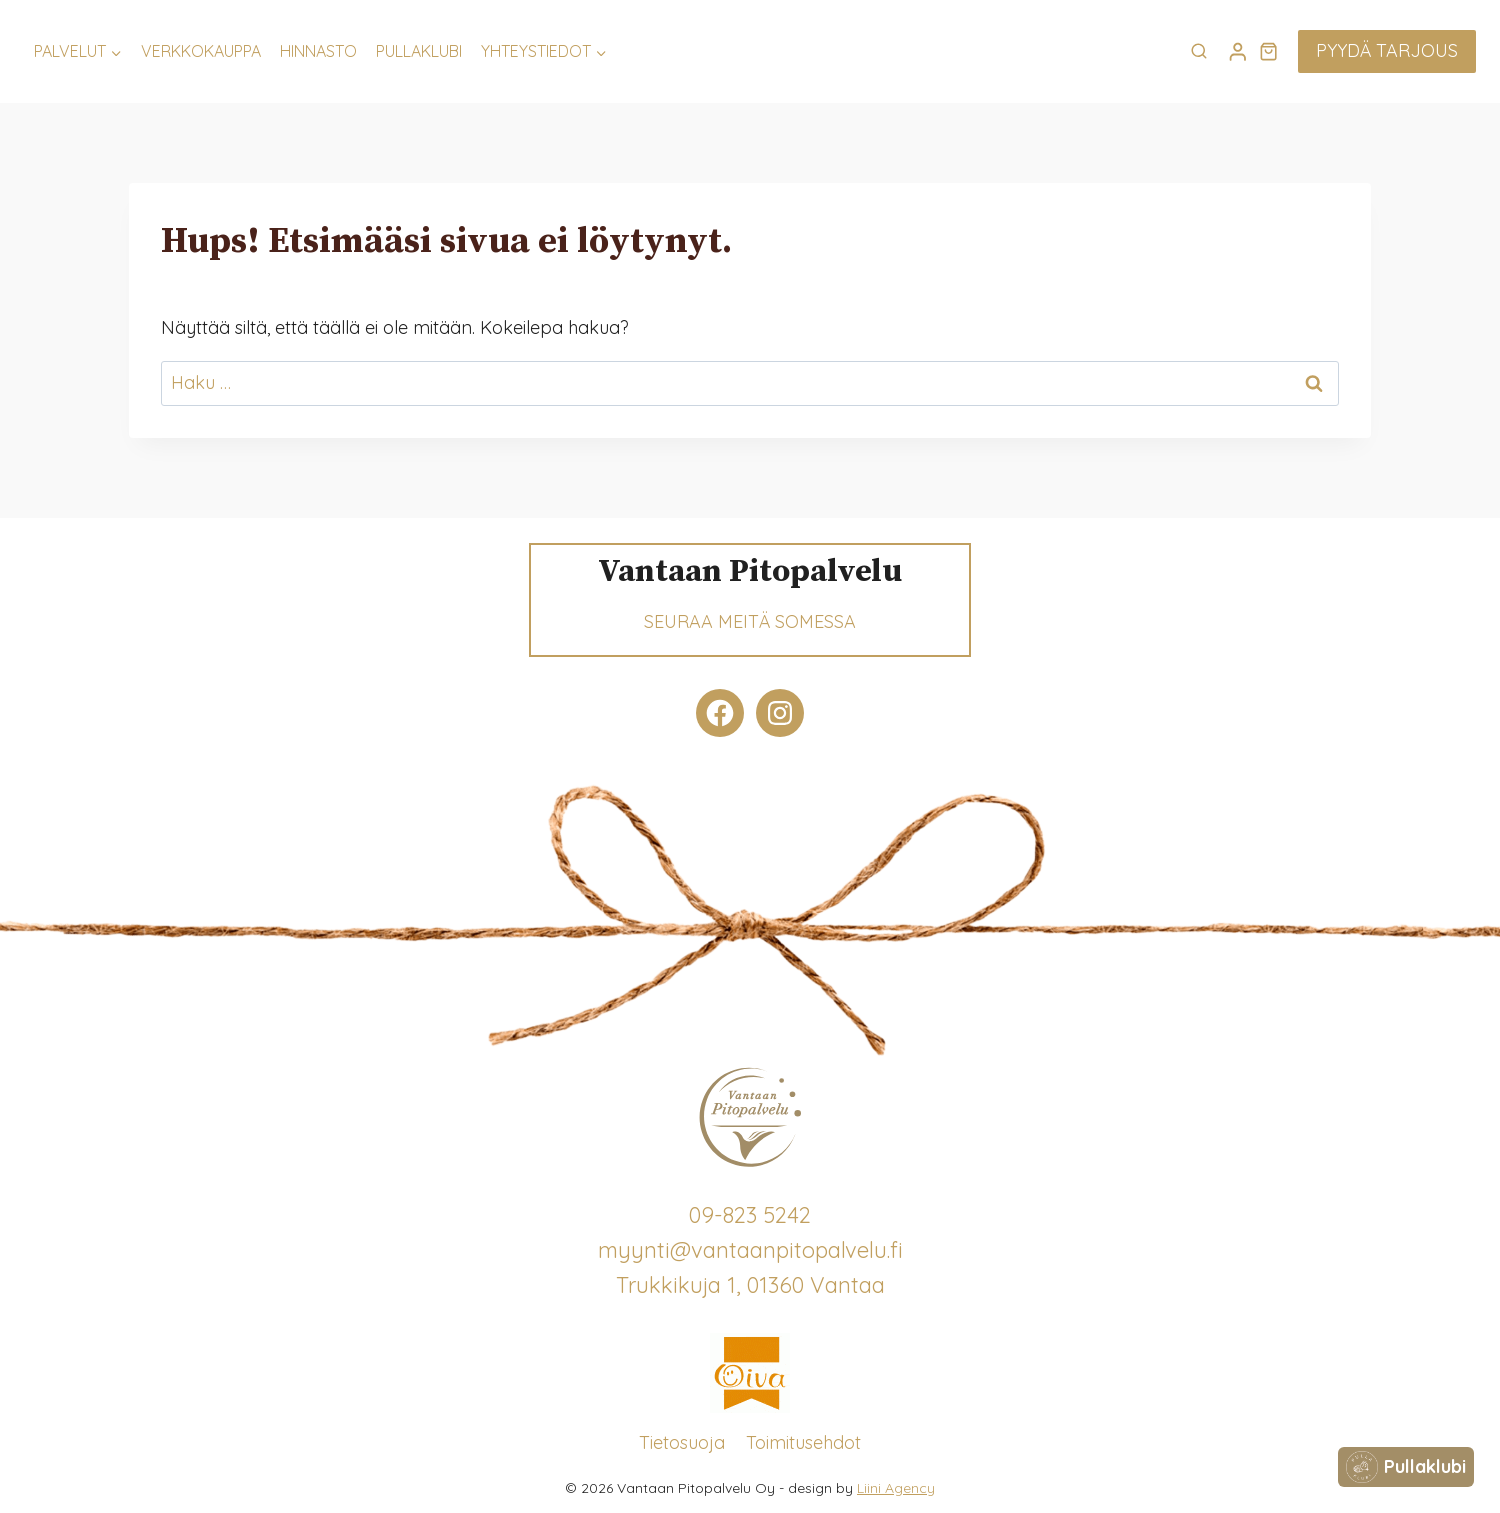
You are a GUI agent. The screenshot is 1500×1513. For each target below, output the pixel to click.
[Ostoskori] (1268, 51)
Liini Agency (896, 1488)
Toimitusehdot (803, 1442)
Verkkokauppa (201, 51)
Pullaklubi (419, 51)
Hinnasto (318, 51)
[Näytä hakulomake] (1199, 52)
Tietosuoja (682, 1442)
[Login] (1238, 51)
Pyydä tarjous (1387, 50)
